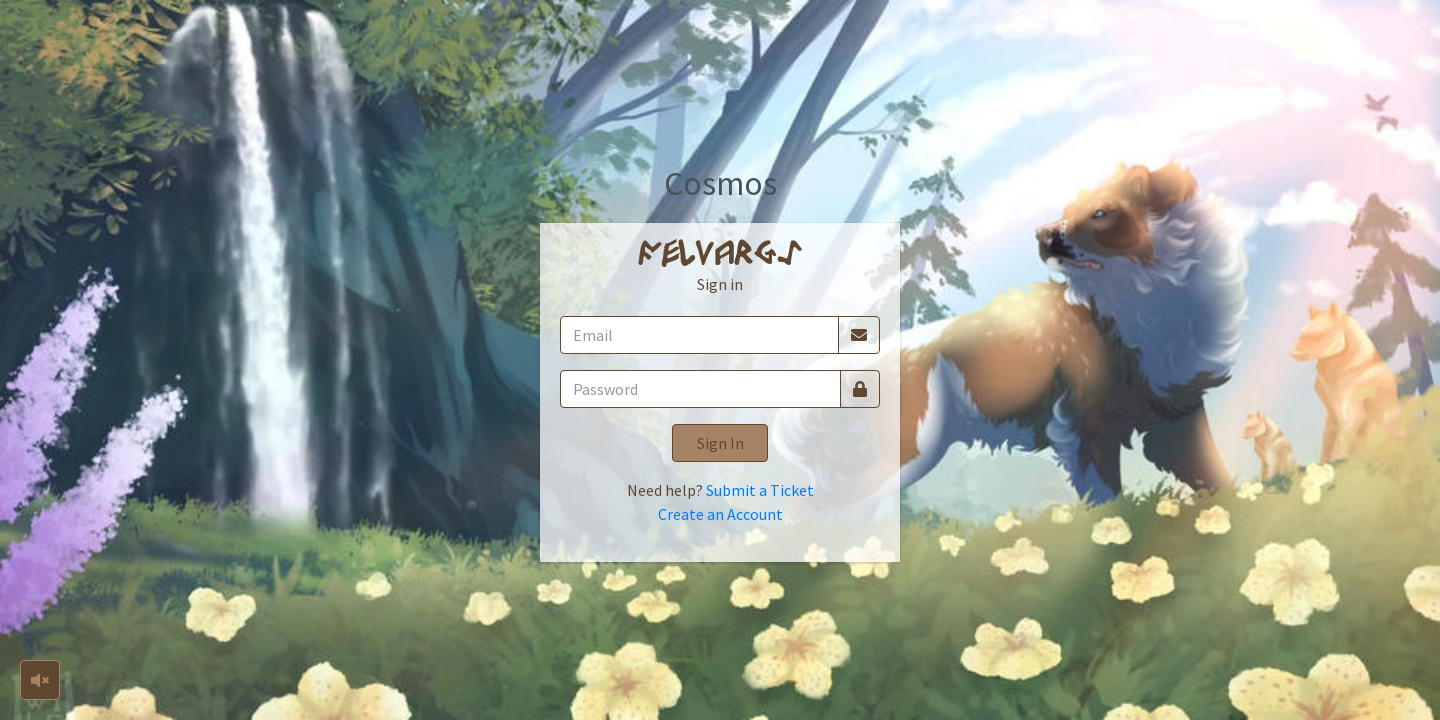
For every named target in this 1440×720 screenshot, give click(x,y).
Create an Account (720, 514)
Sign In (720, 443)
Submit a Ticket (760, 490)
